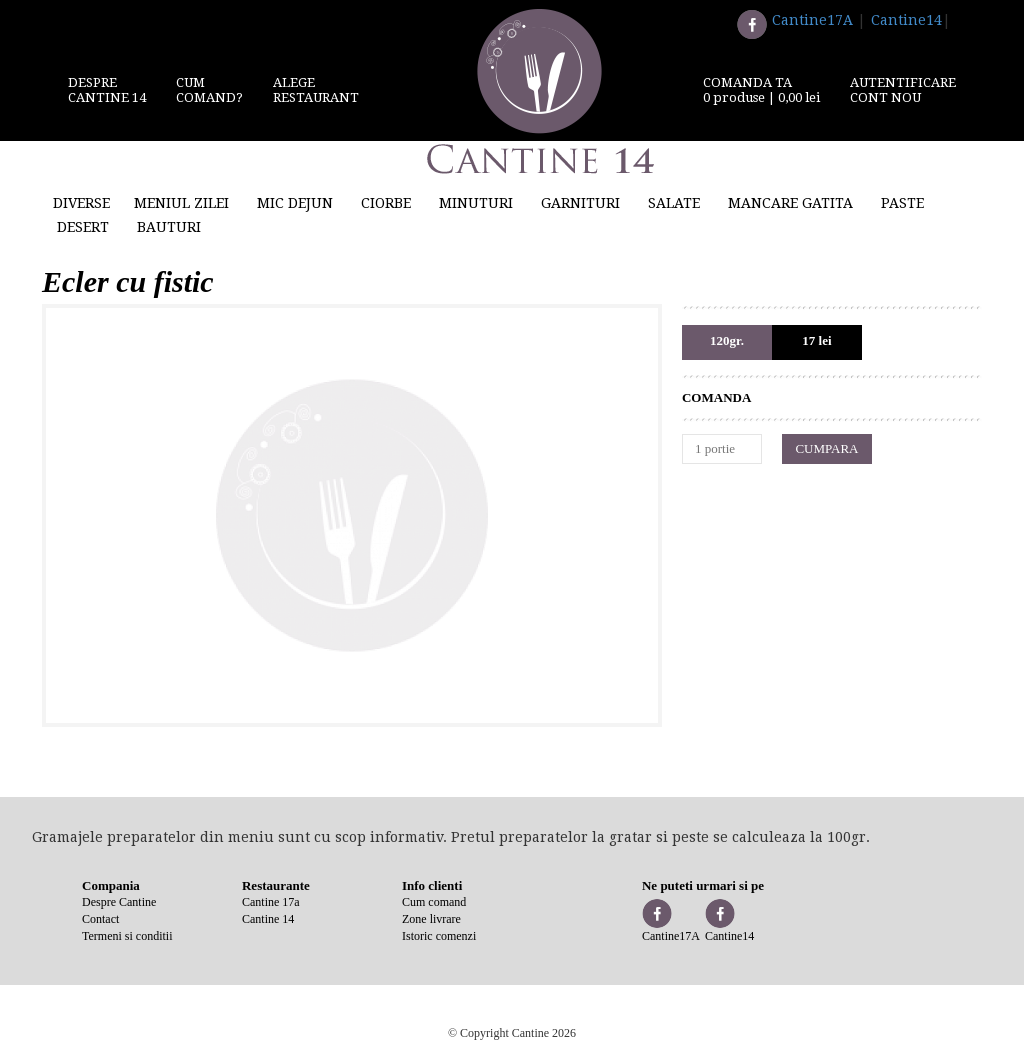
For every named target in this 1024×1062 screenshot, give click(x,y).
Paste (902, 203)
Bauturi (169, 227)
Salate (674, 203)
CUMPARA (826, 448)
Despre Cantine (119, 902)
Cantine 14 (268, 919)
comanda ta (761, 90)
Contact (100, 919)
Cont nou (885, 97)
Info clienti (432, 885)
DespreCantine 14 (107, 90)
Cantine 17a (271, 902)
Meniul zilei (181, 203)
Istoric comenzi (439, 936)
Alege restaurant (316, 90)
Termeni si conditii (127, 936)
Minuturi (476, 203)
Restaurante (276, 885)
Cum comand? (209, 90)
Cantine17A (812, 20)
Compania (111, 885)
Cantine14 (906, 20)
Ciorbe (386, 203)
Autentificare (903, 82)
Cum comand (434, 902)
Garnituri (580, 203)
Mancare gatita (790, 203)
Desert (83, 227)
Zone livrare (431, 919)
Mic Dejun (295, 203)
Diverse (81, 203)
